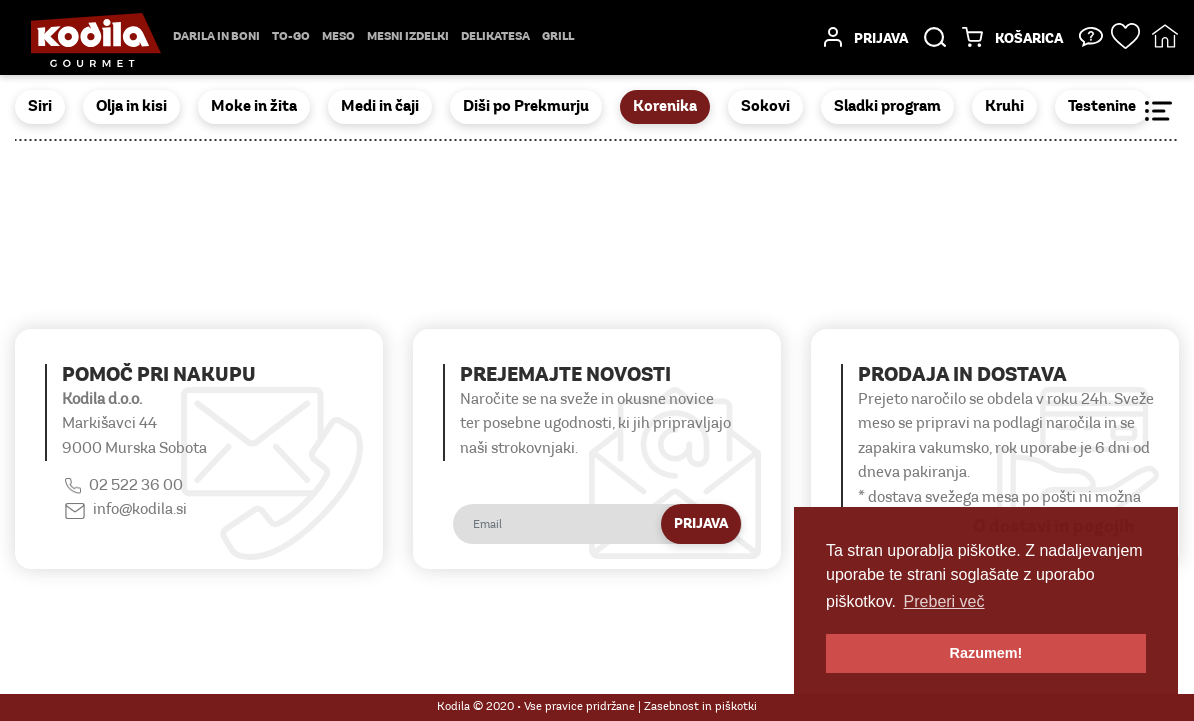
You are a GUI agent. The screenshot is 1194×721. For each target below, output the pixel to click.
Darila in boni (216, 37)
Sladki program (887, 107)
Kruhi (1004, 107)
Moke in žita (254, 107)
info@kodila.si (140, 510)
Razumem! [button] (986, 653)
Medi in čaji (380, 107)
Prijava (701, 524)
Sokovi (765, 107)
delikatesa (495, 37)
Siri (40, 107)
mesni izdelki (408, 37)
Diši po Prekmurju (526, 107)
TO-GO (291, 37)
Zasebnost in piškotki (700, 707)
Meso (338, 37)
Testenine (1102, 107)
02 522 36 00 (136, 486)
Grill (558, 37)
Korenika (665, 107)
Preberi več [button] (944, 601)
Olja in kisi (131, 107)
